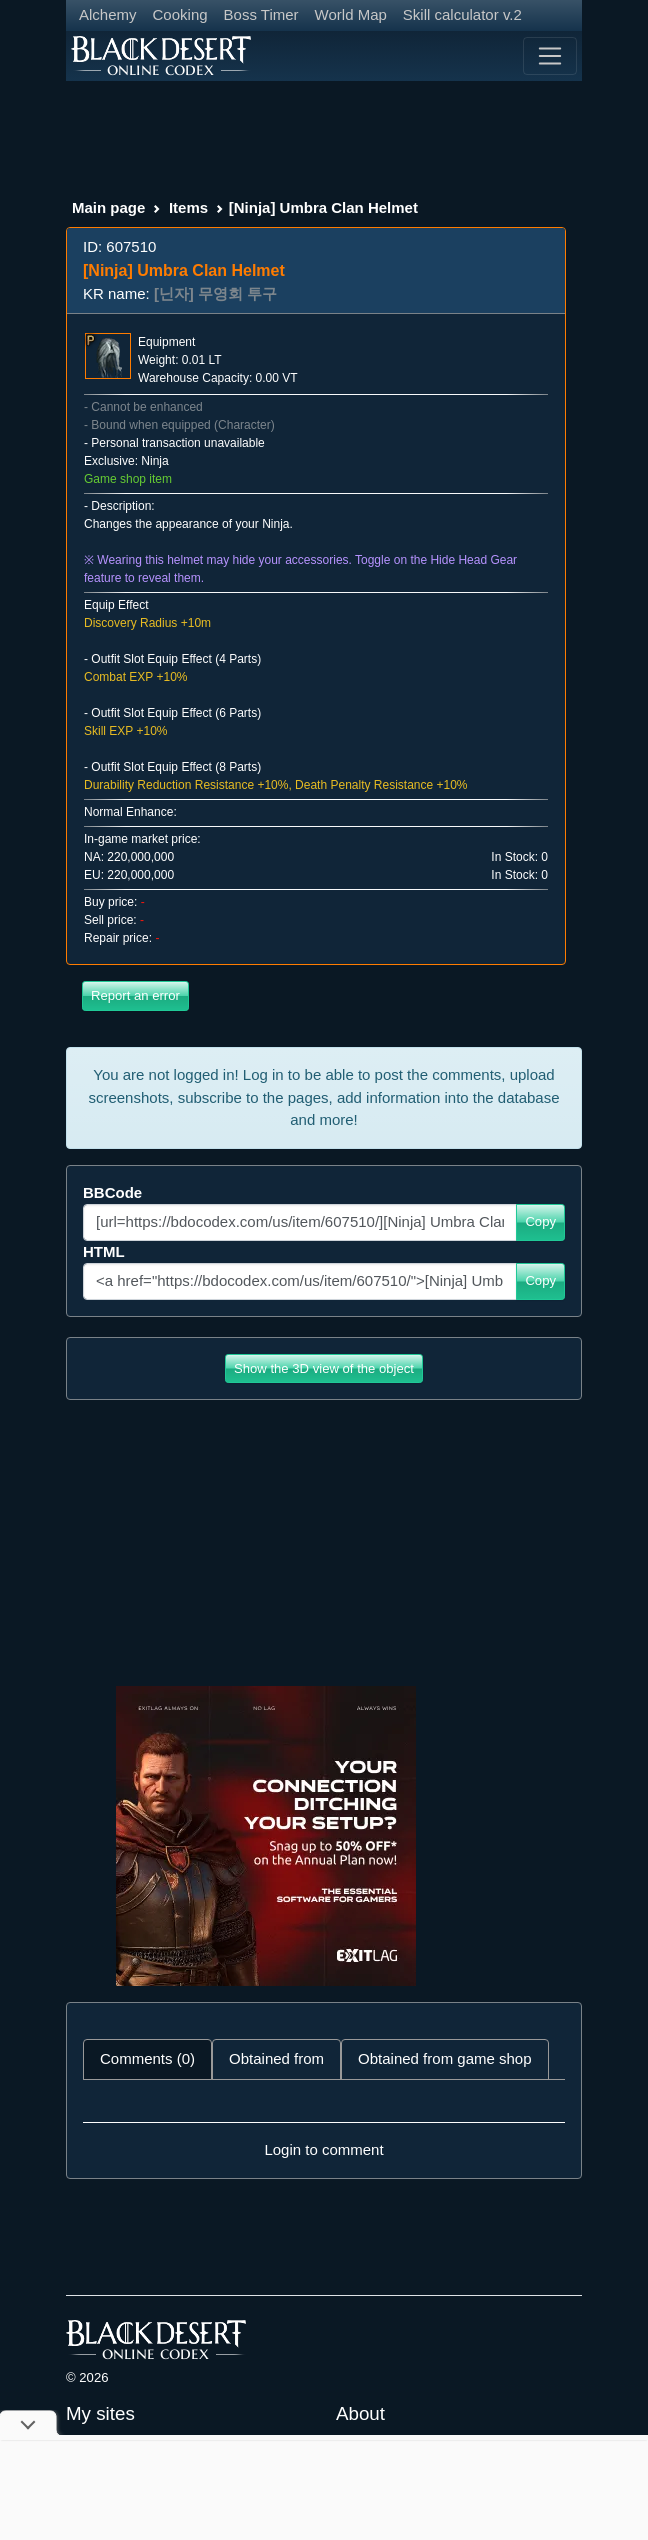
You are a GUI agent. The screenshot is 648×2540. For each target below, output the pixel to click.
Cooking (180, 14)
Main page (108, 207)
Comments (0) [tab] (147, 2058)
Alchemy (108, 14)
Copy (540, 1221)
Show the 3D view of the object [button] (324, 1368)
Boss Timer (261, 14)
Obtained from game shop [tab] (444, 2058)
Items (188, 207)
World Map (351, 14)
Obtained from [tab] (276, 2058)
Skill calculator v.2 (462, 14)
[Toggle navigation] (550, 56)
